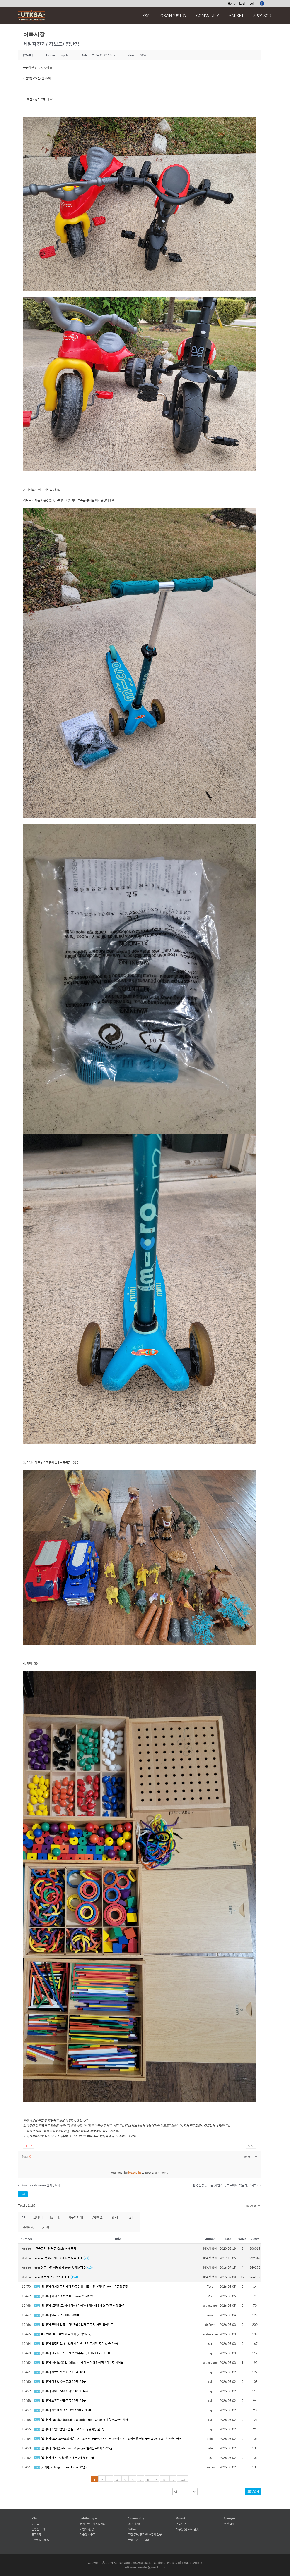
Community (207, 16)
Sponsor (262, 16)
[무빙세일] (96, 2217)
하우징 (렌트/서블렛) (187, 2529)
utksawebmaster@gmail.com (145, 2567)
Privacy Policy (40, 2540)
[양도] (114, 2217)
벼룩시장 (181, 2524)
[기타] (45, 2227)
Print (251, 2146)
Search (253, 2491)
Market (236, 16)
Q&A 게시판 (134, 2524)
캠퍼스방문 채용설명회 (92, 2524)
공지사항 (37, 2534)
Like (28, 2146)
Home (232, 3)
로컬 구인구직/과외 (139, 2540)
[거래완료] (28, 2227)
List (22, 2194)
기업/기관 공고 (88, 2529)
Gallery (132, 2529)
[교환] (129, 2217)
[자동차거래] (75, 2217)
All (23, 2217)
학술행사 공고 (87, 2534)
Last (182, 2480)
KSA (146, 16)
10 (165, 2480)
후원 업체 (229, 2524)
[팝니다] (38, 2217)
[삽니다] (55, 2217)
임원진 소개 (38, 2529)
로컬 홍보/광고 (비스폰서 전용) (145, 2534)
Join (252, 3)
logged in (134, 2172)
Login (242, 3)
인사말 (35, 2524)
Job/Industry (173, 16)
